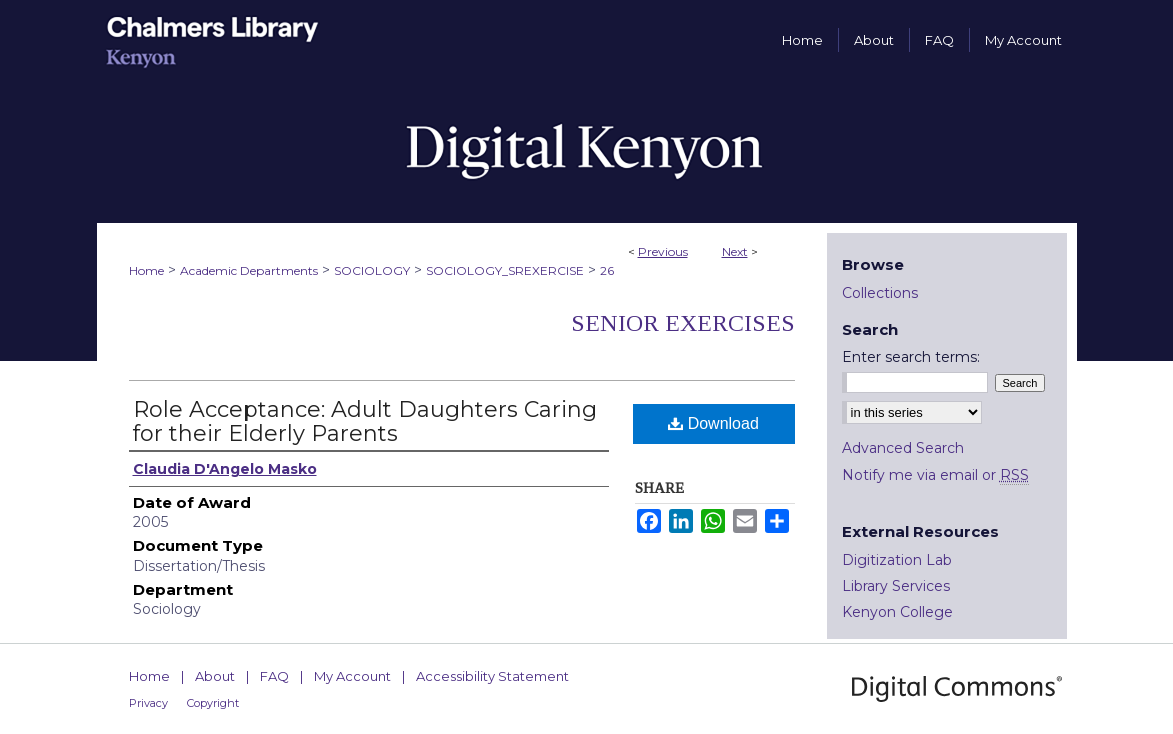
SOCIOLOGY (372, 270)
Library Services (896, 586)
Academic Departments (249, 270)
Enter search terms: (911, 357)
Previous (663, 251)
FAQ (274, 676)
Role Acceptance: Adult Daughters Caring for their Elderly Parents (365, 421)
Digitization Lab (897, 560)
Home (146, 270)
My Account (352, 676)
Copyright (213, 703)
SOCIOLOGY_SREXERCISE (505, 270)
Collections (880, 293)
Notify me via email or (935, 475)
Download (713, 423)
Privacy (148, 703)
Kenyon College (897, 612)
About (215, 676)
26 (607, 270)
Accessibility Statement (492, 676)
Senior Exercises (683, 323)
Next (735, 251)
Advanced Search (903, 448)
